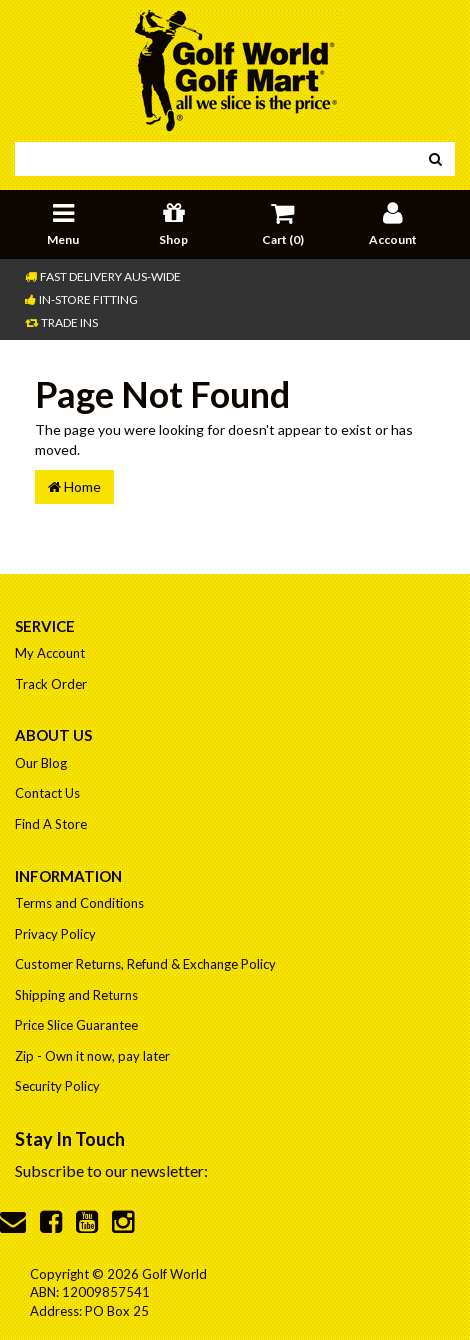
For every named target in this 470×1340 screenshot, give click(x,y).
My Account (50, 653)
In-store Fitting (81, 299)
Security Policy (57, 1086)
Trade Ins (61, 322)
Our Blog (41, 763)
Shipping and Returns (76, 995)
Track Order (51, 684)
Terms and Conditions (79, 903)
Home (74, 486)
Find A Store (51, 824)
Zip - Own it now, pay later (92, 1056)
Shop (173, 222)
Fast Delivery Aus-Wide (103, 276)
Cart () (283, 222)
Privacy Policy (55, 934)
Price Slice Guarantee (76, 1025)
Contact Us (47, 793)
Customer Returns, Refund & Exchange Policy (145, 964)
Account (393, 222)
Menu (63, 222)
